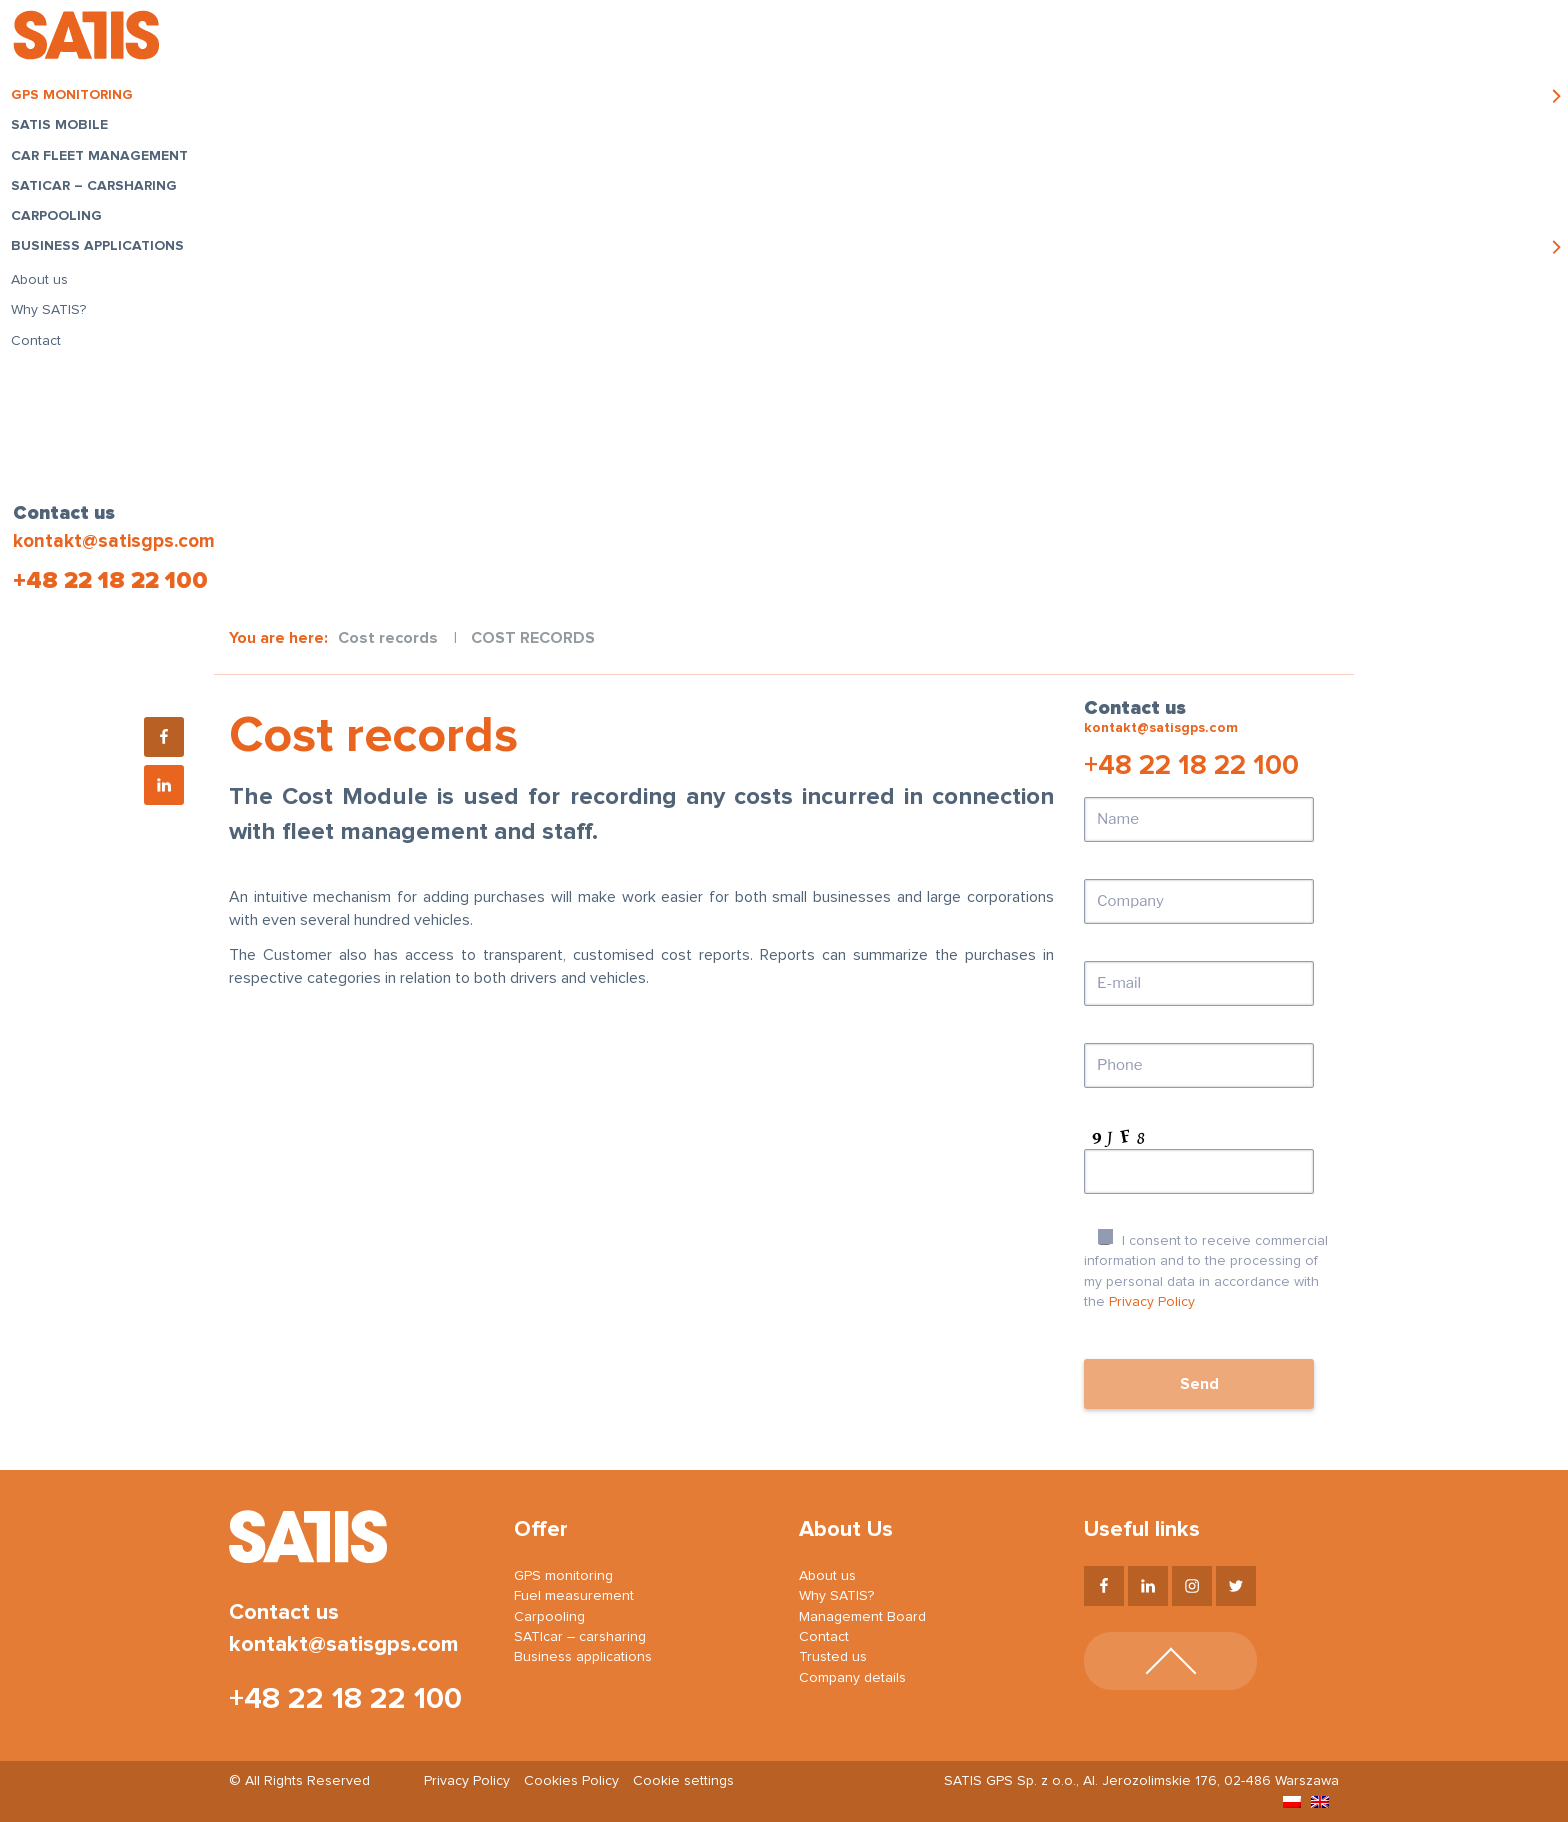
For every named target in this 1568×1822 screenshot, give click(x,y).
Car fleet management (105, 161)
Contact (42, 346)
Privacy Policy (1152, 1302)
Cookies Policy (571, 1781)
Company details (852, 1678)
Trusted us (833, 1657)
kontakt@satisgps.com (112, 541)
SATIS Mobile (65, 131)
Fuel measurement (574, 1596)
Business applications (103, 252)
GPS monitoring (78, 101)
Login (1318, 40)
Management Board (862, 1617)
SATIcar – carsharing (100, 191)
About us (45, 285)
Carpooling (62, 222)
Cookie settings (683, 1781)
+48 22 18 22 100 (108, 581)
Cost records (388, 638)
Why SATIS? (54, 315)
